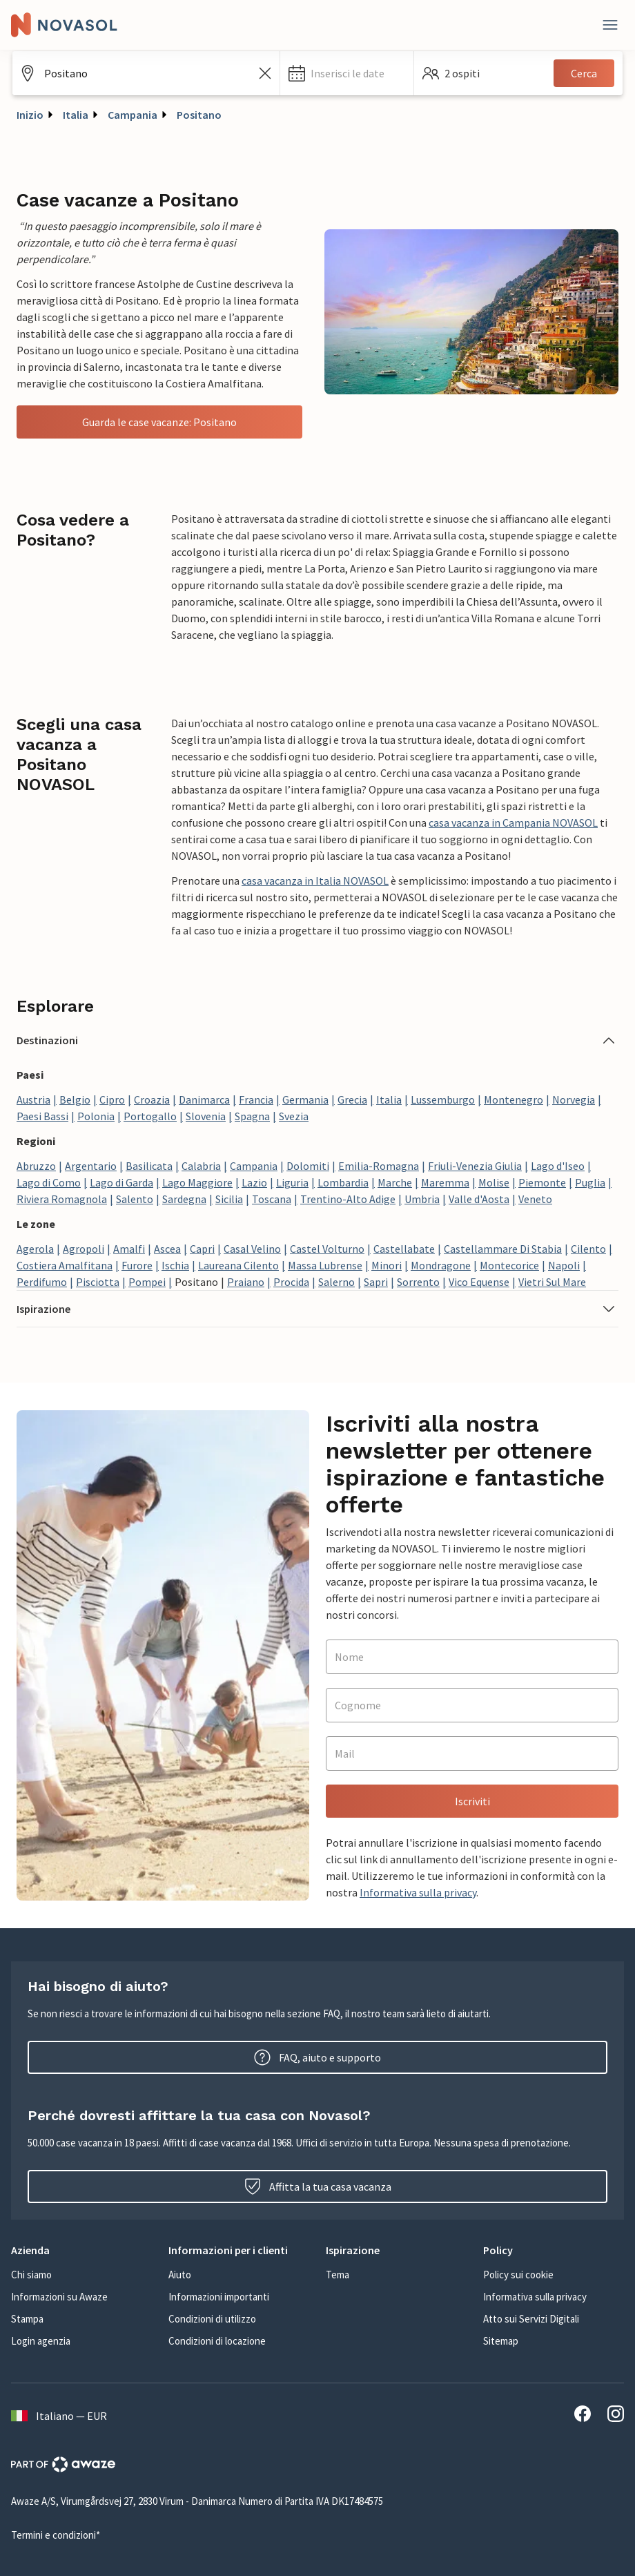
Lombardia (343, 1182)
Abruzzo (36, 1166)
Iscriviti (472, 1801)
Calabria (201, 1166)
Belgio (74, 1099)
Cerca (584, 73)
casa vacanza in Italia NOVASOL (315, 880)
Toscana (271, 1199)
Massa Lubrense (325, 1265)
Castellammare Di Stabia (503, 1249)
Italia (75, 115)
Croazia (152, 1099)
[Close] (610, 25)
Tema (337, 2274)
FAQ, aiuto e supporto (317, 2057)
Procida (291, 1282)
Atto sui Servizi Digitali (531, 2318)
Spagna (252, 1116)
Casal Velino (252, 1249)
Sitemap (500, 2340)
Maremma (445, 1182)
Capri (202, 1249)
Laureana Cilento (238, 1265)
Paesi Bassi (42, 1116)
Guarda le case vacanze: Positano (159, 422)
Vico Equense (479, 1282)
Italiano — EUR (59, 2415)
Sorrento (418, 1282)
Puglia (590, 1182)
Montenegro (513, 1099)
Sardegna (184, 1199)
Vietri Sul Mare (552, 1282)
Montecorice (509, 1265)
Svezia (294, 1116)
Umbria (422, 1199)
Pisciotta (97, 1282)
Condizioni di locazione (217, 2340)
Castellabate (404, 1249)
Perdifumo (42, 1282)
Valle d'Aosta (479, 1199)
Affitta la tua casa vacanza (317, 2186)
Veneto (535, 1199)
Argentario (91, 1166)
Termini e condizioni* (55, 2534)
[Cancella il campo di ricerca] (265, 73)
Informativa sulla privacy (418, 1892)
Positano (199, 115)
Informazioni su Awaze (59, 2296)
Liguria (292, 1182)
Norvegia (573, 1099)
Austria (33, 1099)
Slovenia (206, 1116)
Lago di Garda (121, 1182)
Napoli (564, 1265)
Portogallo (150, 1116)
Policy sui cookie (518, 2274)
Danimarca (204, 1099)
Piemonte (542, 1182)
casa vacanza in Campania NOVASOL (513, 822)
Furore (137, 1265)
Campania (132, 115)
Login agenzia (40, 2340)
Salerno (336, 1282)
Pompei (147, 1282)
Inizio (30, 115)
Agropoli (83, 1249)
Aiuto (179, 2274)
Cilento (588, 1249)
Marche (395, 1182)
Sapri (376, 1282)
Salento (134, 1199)
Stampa (27, 2318)
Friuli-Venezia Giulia (475, 1166)
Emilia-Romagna (378, 1166)
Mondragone (441, 1265)
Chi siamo (31, 2274)
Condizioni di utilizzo (212, 2318)
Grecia (352, 1099)
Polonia (96, 1116)
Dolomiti (307, 1166)
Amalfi (129, 1249)
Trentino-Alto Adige (347, 1199)
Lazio (254, 1182)
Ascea (167, 1249)
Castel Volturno (327, 1249)
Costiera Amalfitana (65, 1265)
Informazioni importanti (218, 2296)
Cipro (112, 1099)
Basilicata (149, 1166)
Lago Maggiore (197, 1182)
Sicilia (229, 1199)
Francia (256, 1099)
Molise (493, 1182)
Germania (305, 1099)
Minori (386, 1265)
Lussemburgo (443, 1099)
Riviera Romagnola (62, 1199)
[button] (346, 73)
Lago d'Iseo (558, 1166)
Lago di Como (49, 1182)
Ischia (175, 1265)
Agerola (35, 1249)
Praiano (245, 1282)
